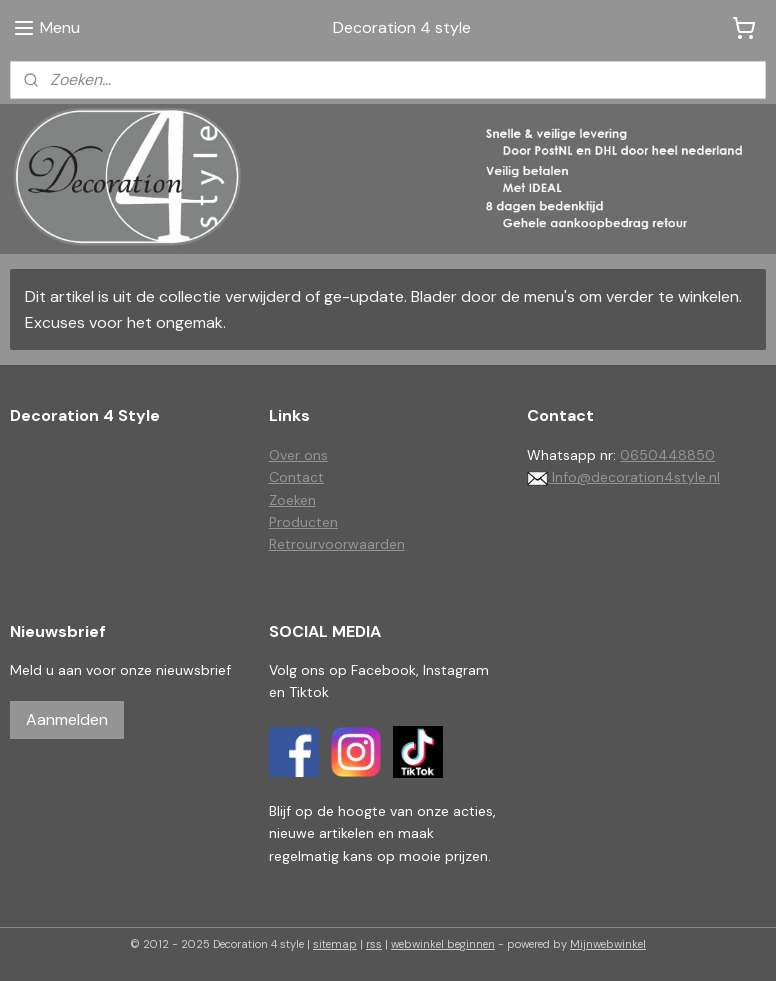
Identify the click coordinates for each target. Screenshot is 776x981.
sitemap (335, 944)
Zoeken (292, 500)
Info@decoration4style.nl (623, 477)
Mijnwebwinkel (608, 944)
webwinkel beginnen (443, 944)
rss (374, 944)
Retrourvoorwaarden (337, 544)
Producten (303, 522)
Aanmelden (67, 719)
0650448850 (667, 455)
